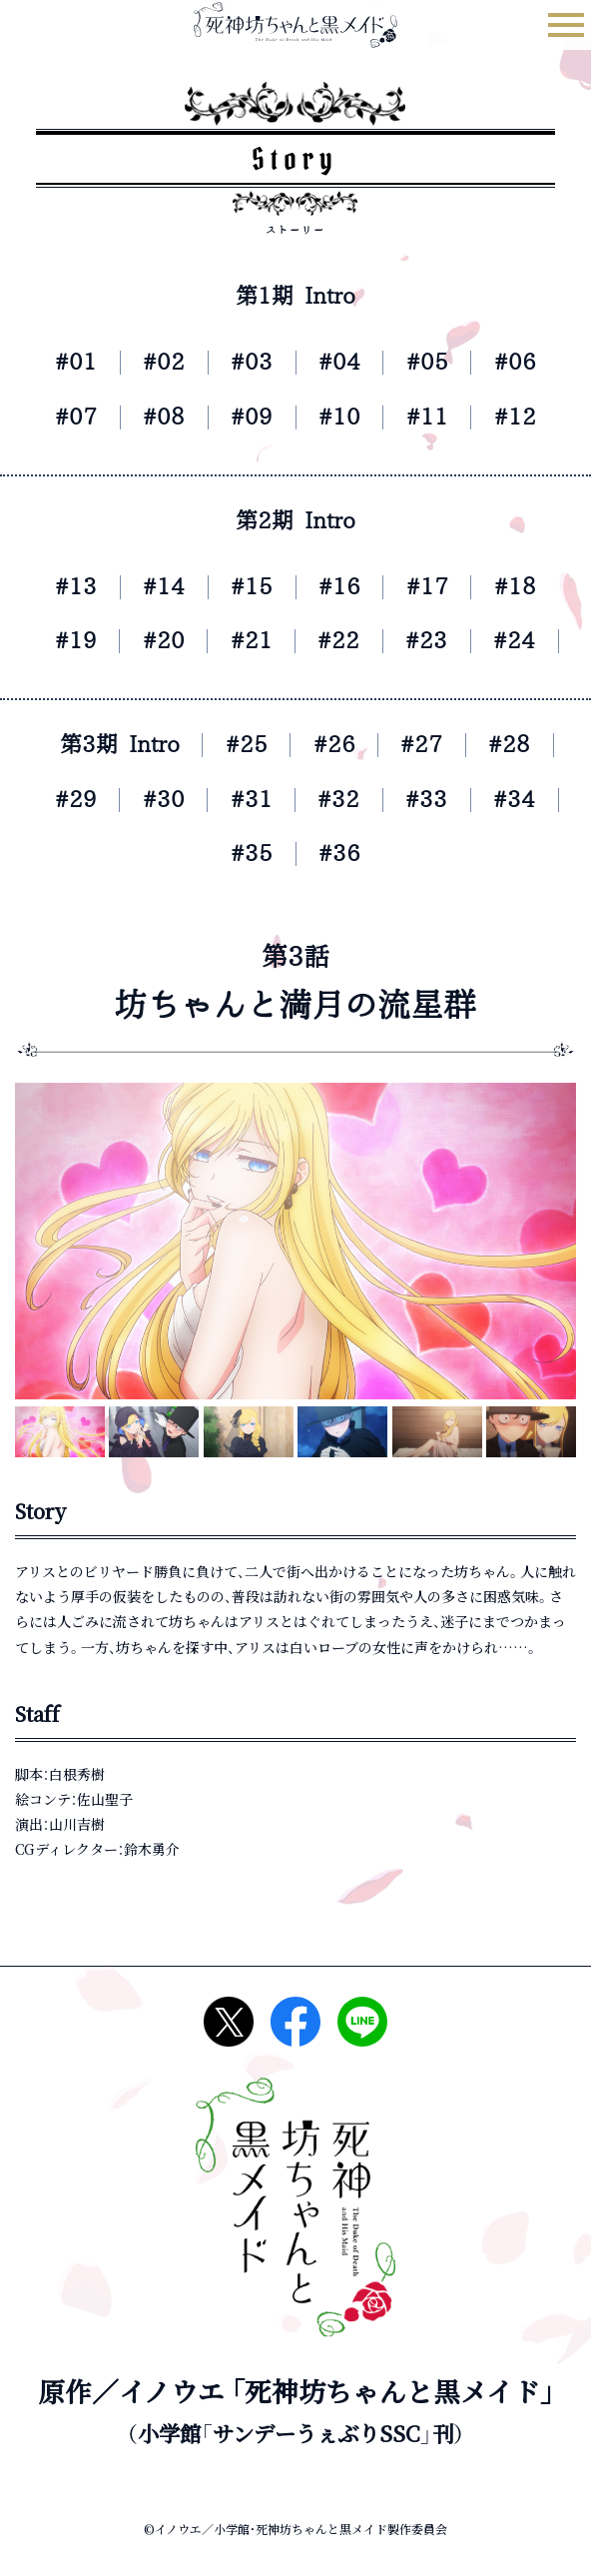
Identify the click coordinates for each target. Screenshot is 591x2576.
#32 (341, 799)
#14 (155, 586)
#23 (434, 640)
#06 (528, 362)
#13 (62, 586)
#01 (62, 362)
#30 (155, 799)
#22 (341, 640)
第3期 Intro (108, 744)
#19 (62, 640)
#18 (528, 586)
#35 (249, 853)
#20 (155, 640)
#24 (527, 640)
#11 (435, 417)
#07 (62, 417)
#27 (430, 744)
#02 (155, 362)
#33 (434, 799)
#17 (435, 586)
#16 (341, 586)
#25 (245, 744)
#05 (435, 362)
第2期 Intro (296, 520)
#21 (248, 640)
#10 (341, 417)
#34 (527, 799)
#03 (249, 362)
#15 (249, 586)
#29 (62, 799)
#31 (248, 799)
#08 (155, 417)
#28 (524, 744)
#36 (341, 853)
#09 (249, 417)
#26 (337, 744)
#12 (528, 417)
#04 (341, 362)
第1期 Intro (296, 296)
